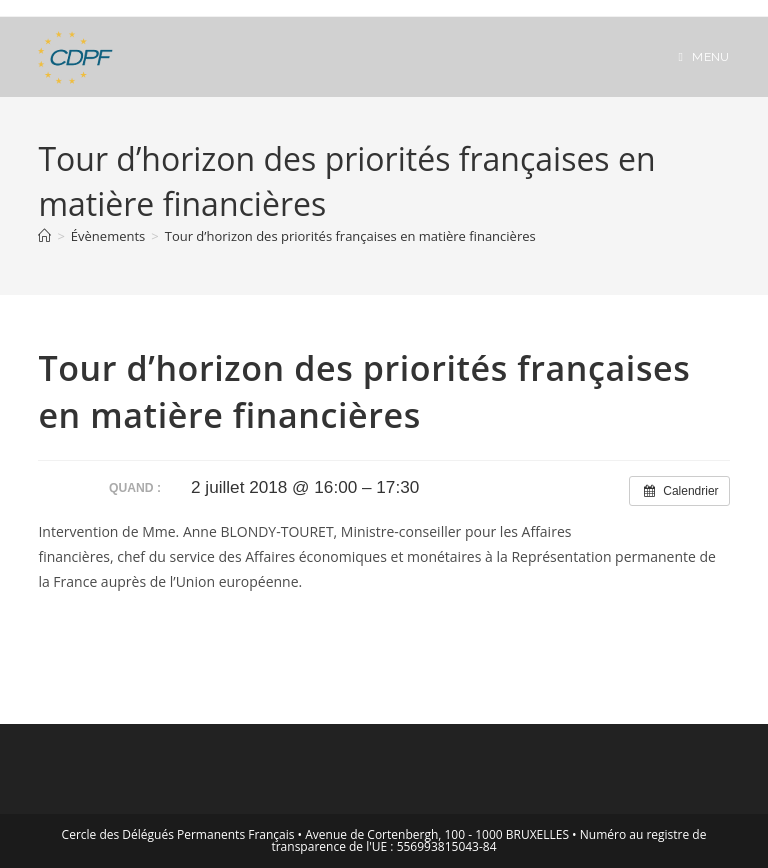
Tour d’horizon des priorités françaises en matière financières (350, 236)
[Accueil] (44, 236)
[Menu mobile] (703, 57)
